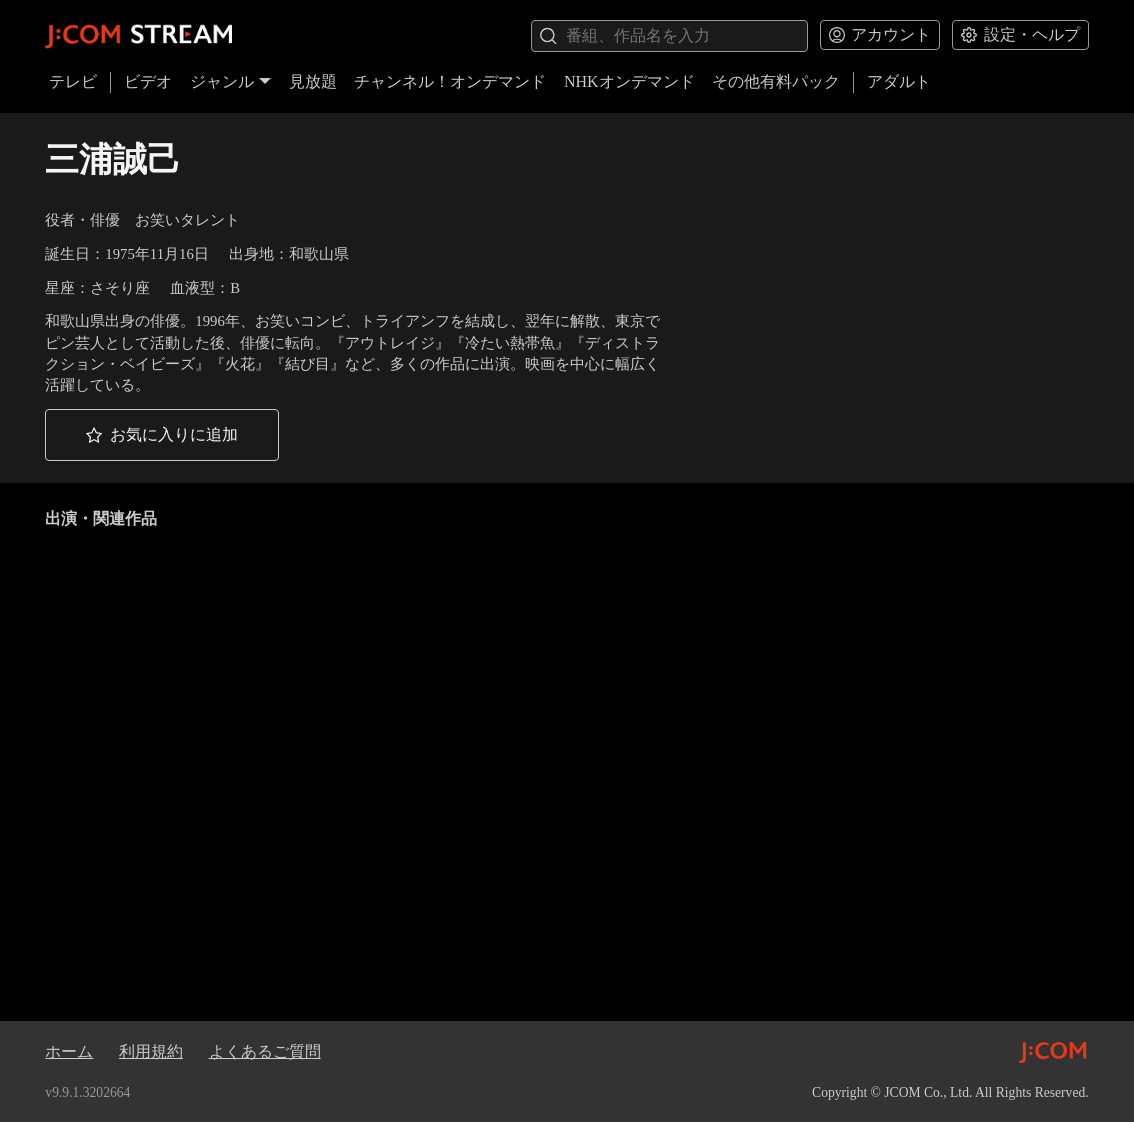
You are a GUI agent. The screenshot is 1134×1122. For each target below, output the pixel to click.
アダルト (899, 81)
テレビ (73, 81)
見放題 (313, 81)
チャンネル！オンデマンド (450, 81)
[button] (162, 435)
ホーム (69, 1051)
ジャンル (231, 81)
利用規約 (151, 1051)
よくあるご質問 (265, 1051)
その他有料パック (776, 81)
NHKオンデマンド (629, 81)
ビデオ (148, 81)
